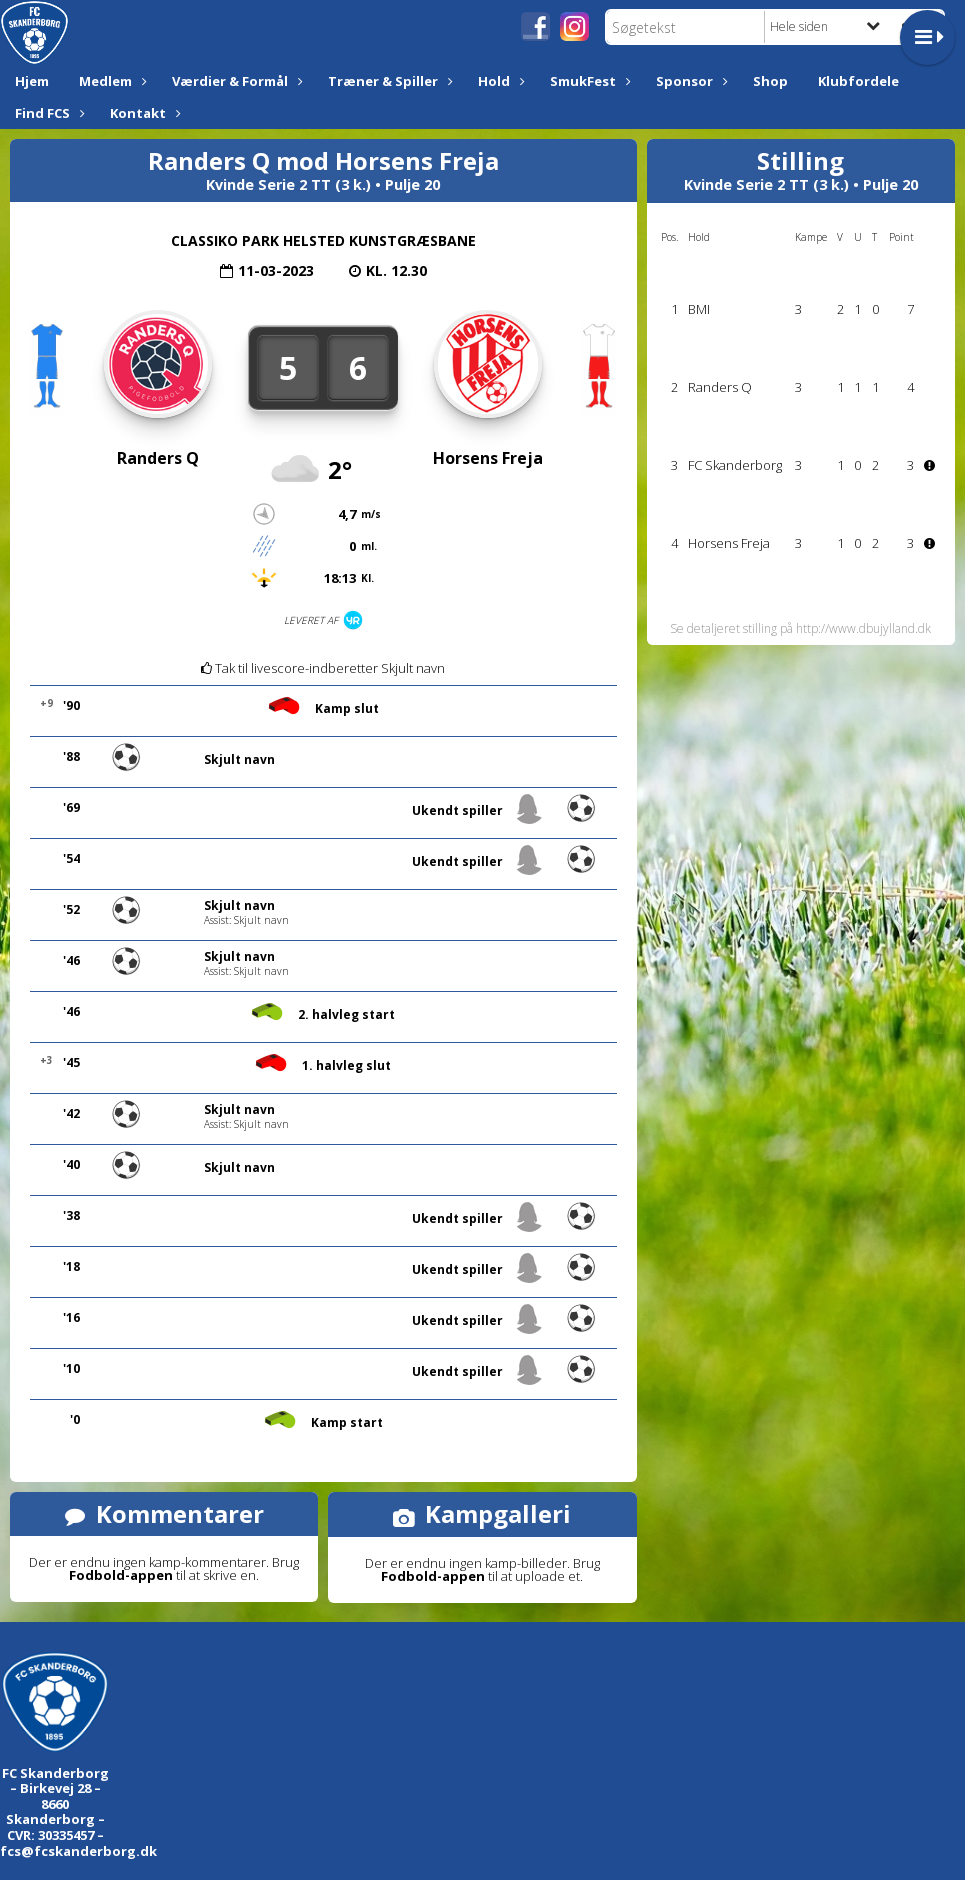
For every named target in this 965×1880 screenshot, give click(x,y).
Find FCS (47, 113)
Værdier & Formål (235, 81)
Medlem (110, 81)
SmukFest (588, 81)
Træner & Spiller (388, 81)
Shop (770, 81)
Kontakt (143, 113)
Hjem (32, 81)
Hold (499, 81)
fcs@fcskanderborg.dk (78, 1851)
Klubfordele (858, 81)
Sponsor (689, 81)
